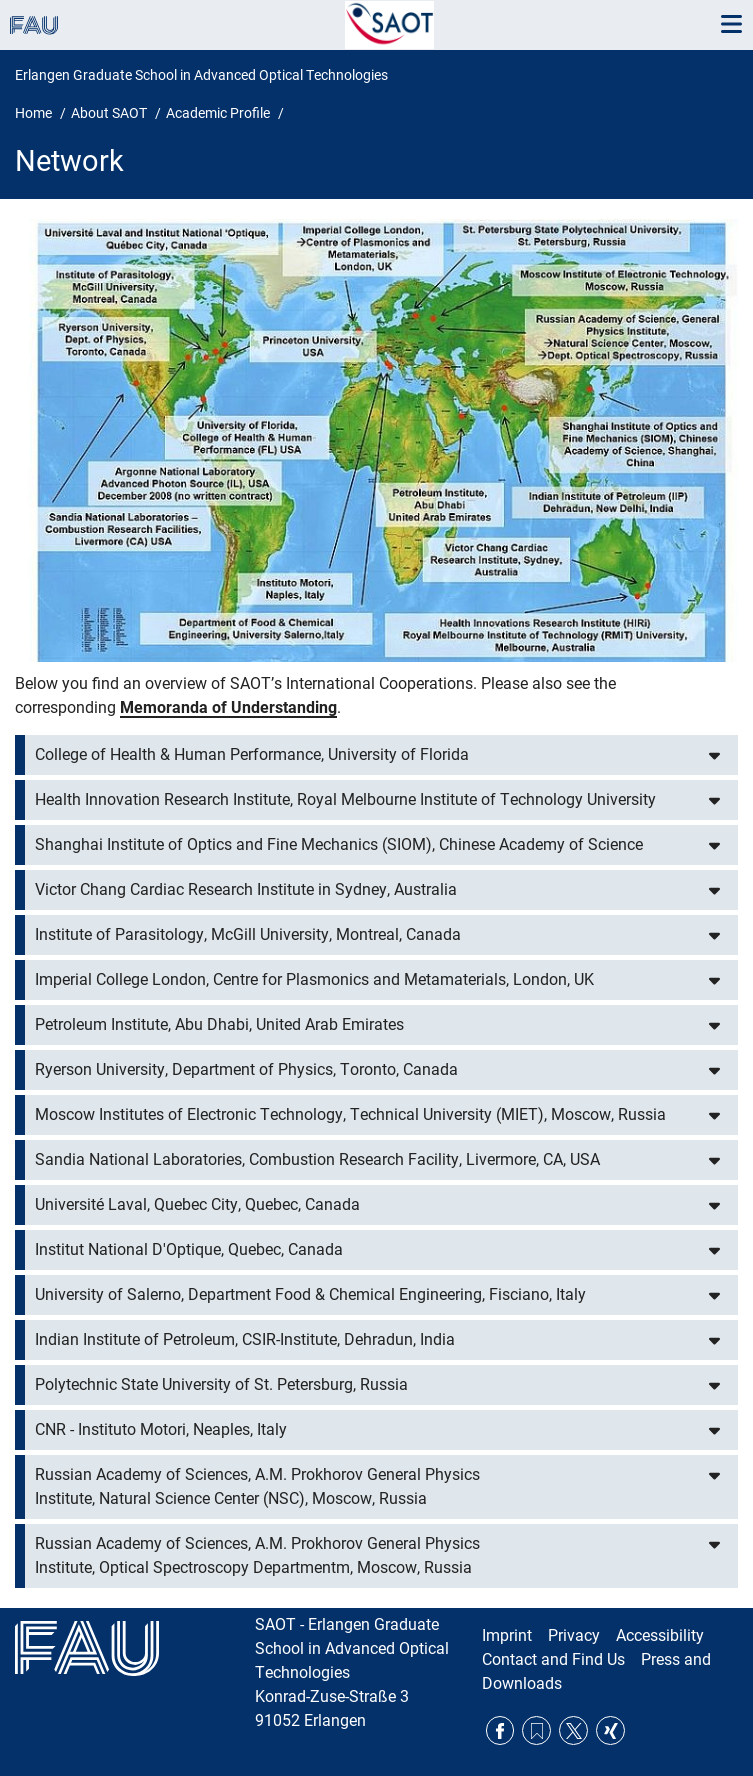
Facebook (500, 1730)
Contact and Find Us (553, 1659)
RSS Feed (536, 1730)
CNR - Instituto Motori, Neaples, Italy (161, 1429)
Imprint (507, 1635)
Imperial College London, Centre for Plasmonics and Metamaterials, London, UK (314, 979)
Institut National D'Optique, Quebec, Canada (189, 1249)
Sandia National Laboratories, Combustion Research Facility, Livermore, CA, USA (317, 1159)
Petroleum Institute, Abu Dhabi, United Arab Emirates (219, 1024)
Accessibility (660, 1635)
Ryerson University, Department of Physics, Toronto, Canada (246, 1069)
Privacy (574, 1635)
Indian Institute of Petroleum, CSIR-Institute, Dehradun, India (245, 1339)
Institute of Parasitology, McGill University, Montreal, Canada (248, 934)
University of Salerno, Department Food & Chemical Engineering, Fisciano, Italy (310, 1294)
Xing (610, 1730)
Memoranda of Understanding (228, 707)
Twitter (573, 1730)
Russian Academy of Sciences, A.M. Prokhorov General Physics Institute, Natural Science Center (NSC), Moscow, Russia (257, 1486)
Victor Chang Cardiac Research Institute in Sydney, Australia (246, 889)
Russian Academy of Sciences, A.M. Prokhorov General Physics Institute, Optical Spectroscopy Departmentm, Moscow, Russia (257, 1555)
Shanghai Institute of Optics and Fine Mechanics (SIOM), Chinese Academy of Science (339, 844)
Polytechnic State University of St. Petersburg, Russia (221, 1384)
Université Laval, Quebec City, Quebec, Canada (197, 1204)
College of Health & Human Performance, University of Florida (252, 754)
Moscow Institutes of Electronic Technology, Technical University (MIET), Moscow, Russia (350, 1114)
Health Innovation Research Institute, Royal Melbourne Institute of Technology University (345, 799)
